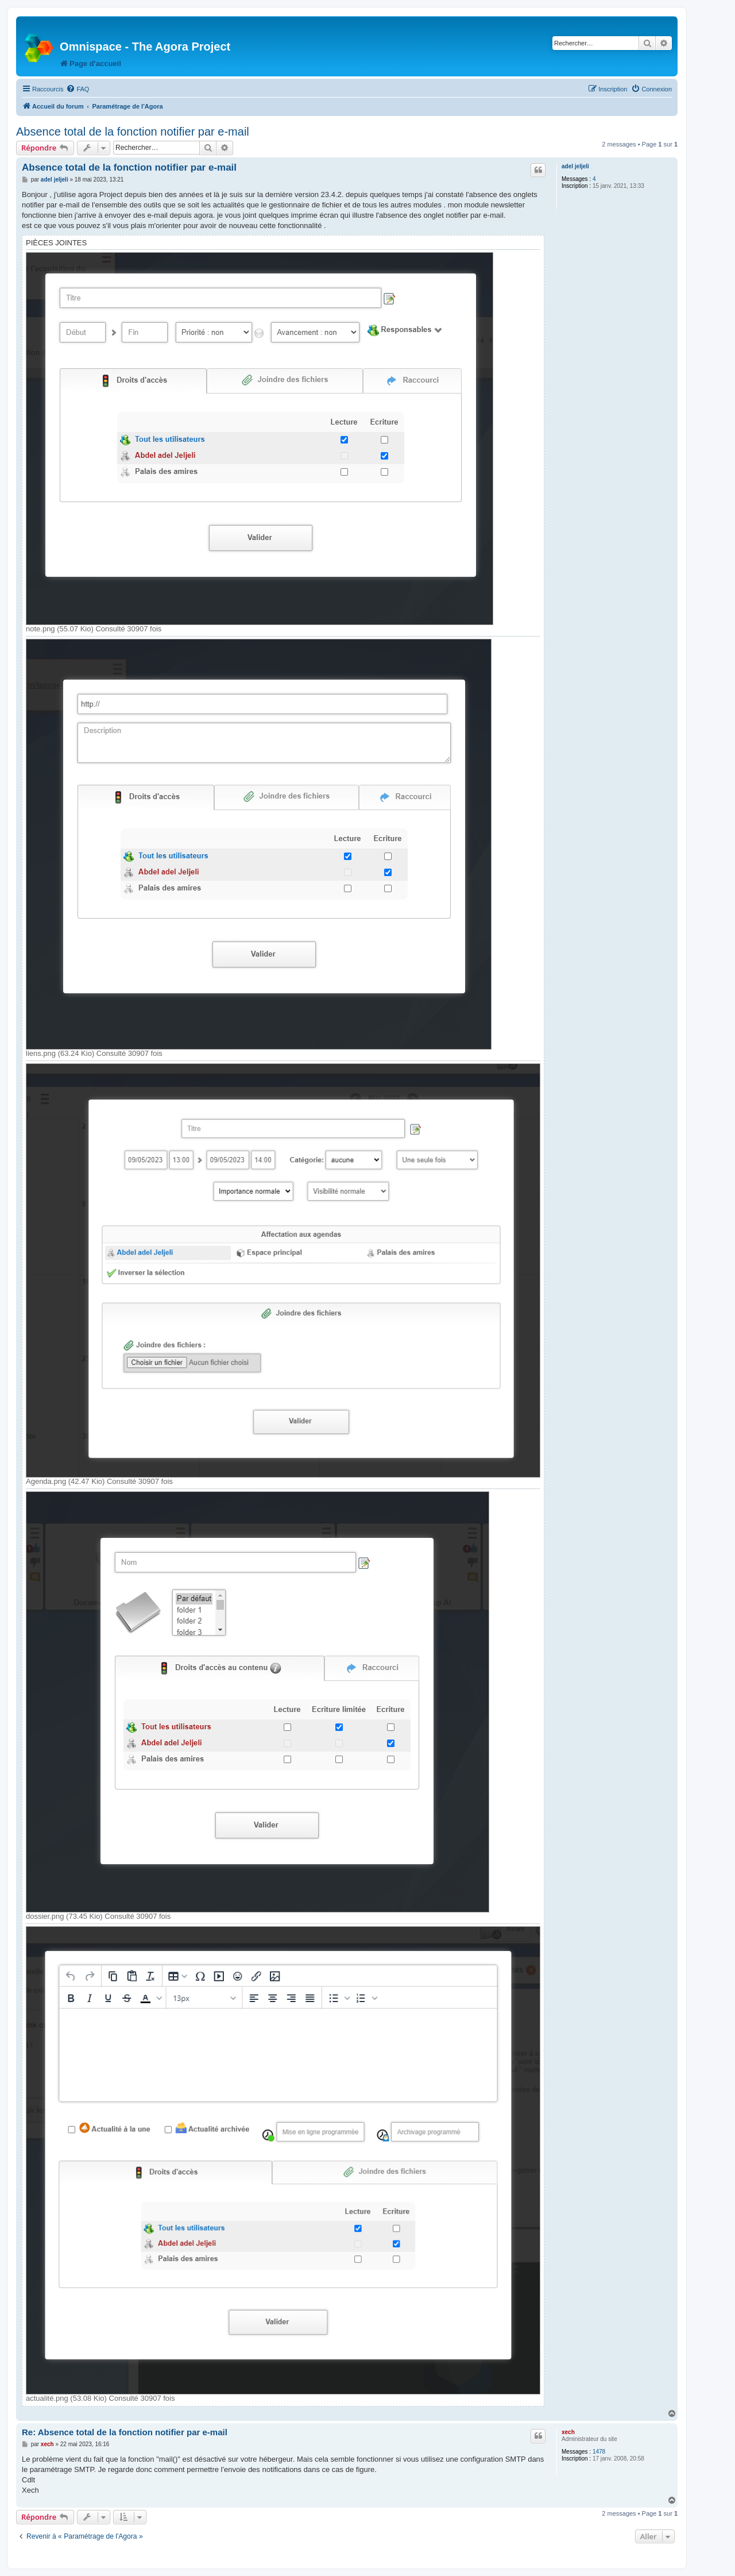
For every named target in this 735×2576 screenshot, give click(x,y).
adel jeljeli (575, 166)
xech (568, 2432)
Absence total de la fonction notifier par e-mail (132, 131)
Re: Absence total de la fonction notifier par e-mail (124, 2432)
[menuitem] (77, 89)
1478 (599, 2451)
